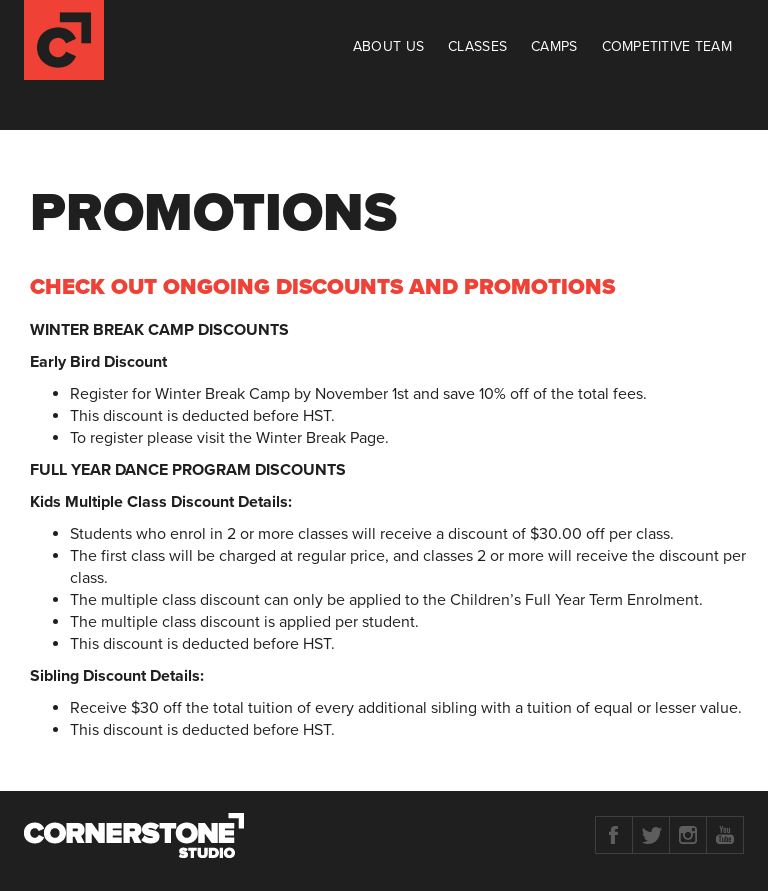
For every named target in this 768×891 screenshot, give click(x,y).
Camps (554, 46)
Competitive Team (667, 46)
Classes (477, 46)
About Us (388, 46)
